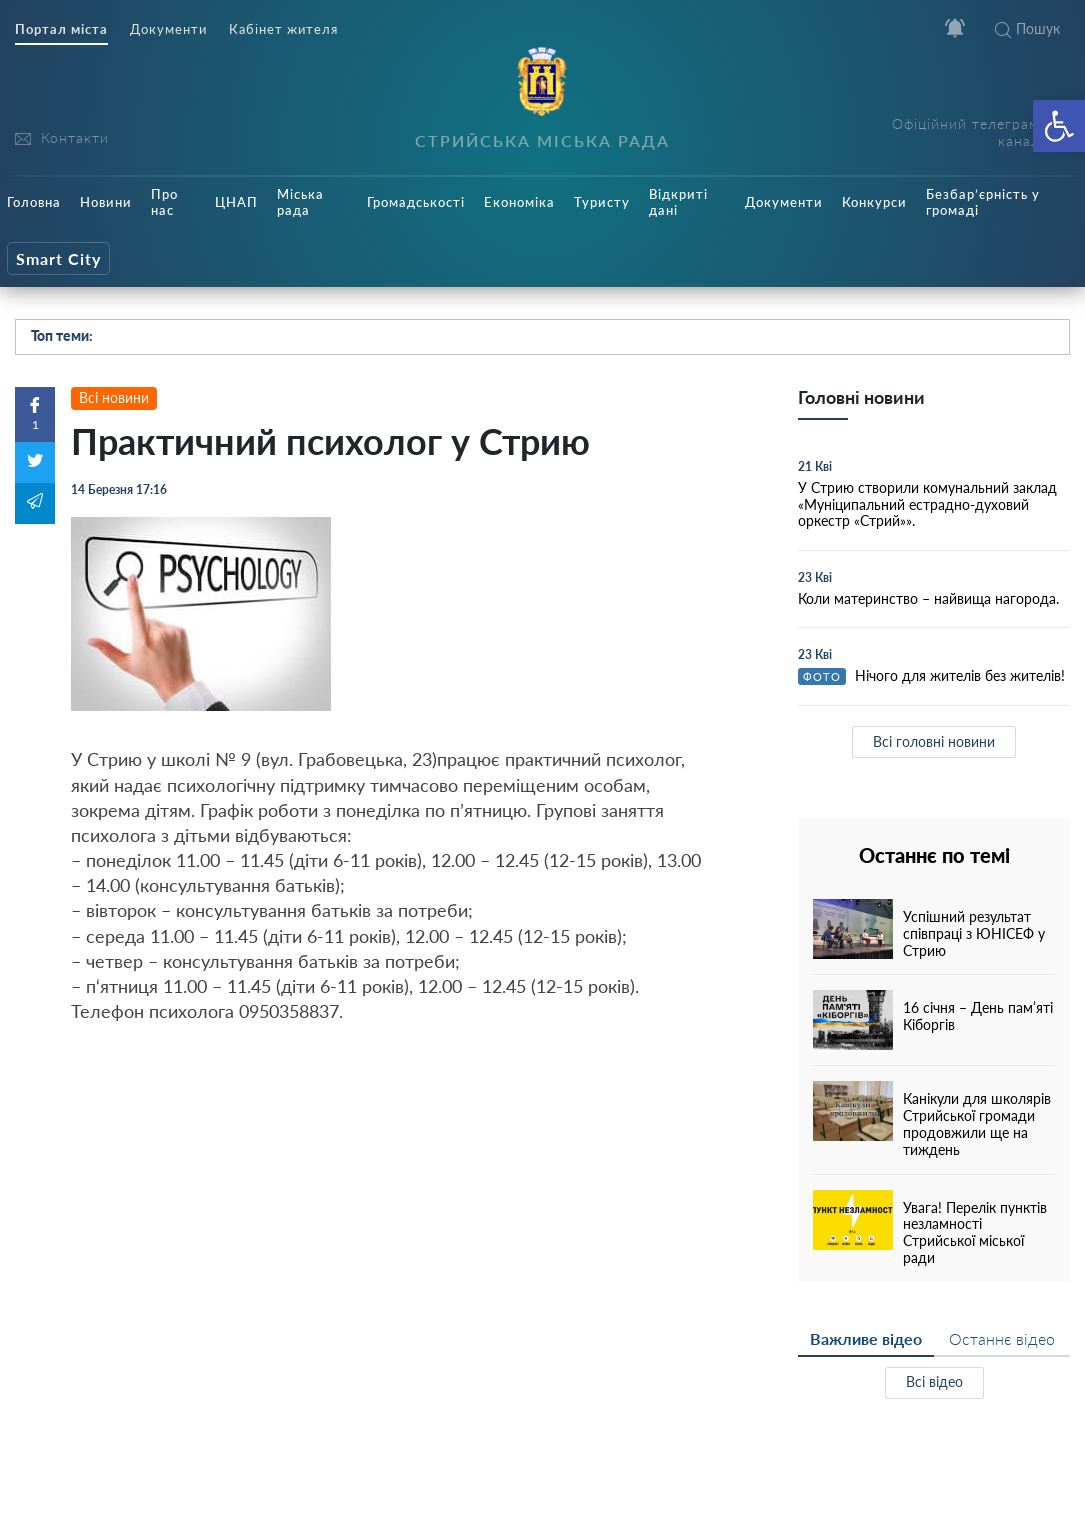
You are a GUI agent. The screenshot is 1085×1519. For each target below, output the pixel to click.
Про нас (164, 202)
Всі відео (934, 1381)
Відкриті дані (678, 202)
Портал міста (61, 29)
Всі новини (114, 397)
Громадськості (416, 202)
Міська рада (300, 202)
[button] (1059, 126)
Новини (106, 202)
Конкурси (874, 202)
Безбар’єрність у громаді (983, 202)
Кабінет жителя (283, 29)
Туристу (602, 202)
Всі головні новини (934, 741)
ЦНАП (236, 202)
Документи (168, 29)
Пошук (1027, 28)
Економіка (519, 202)
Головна (34, 202)
